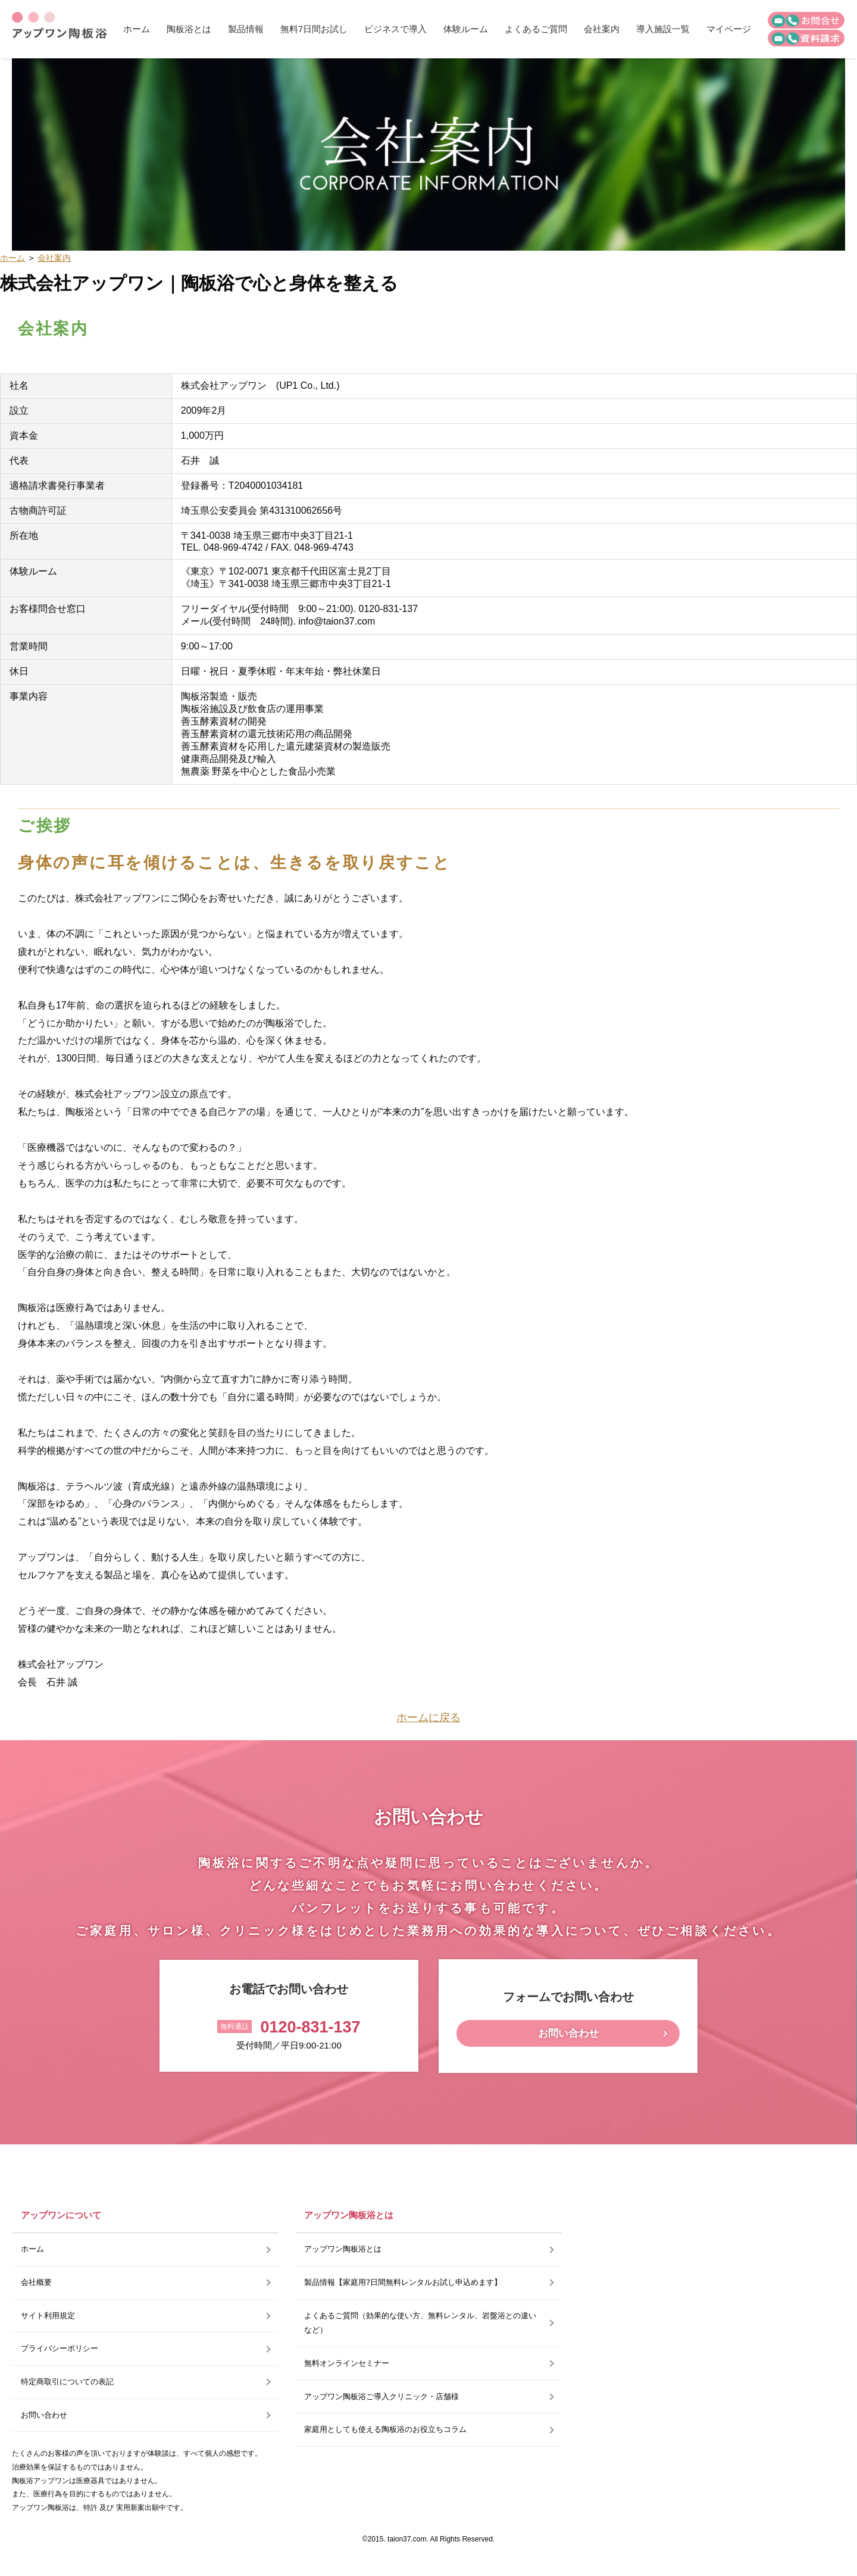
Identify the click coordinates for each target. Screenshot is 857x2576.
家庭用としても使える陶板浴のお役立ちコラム (385, 2429)
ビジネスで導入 (395, 29)
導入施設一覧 (663, 29)
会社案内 (602, 29)
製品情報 (246, 29)
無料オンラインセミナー (346, 2363)
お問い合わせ (568, 2033)
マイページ (728, 29)
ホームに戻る (428, 1717)
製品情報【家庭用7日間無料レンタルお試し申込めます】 (403, 2282)
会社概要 (36, 2282)
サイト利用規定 (48, 2315)
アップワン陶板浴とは (342, 2248)
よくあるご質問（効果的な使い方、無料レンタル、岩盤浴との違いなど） (420, 2323)
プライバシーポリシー (59, 2348)
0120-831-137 (310, 2027)
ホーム (136, 29)
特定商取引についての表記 (67, 2381)
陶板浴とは (189, 29)
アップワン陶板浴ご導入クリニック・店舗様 (381, 2396)
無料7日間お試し (314, 29)
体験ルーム (465, 29)
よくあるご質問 (536, 29)
